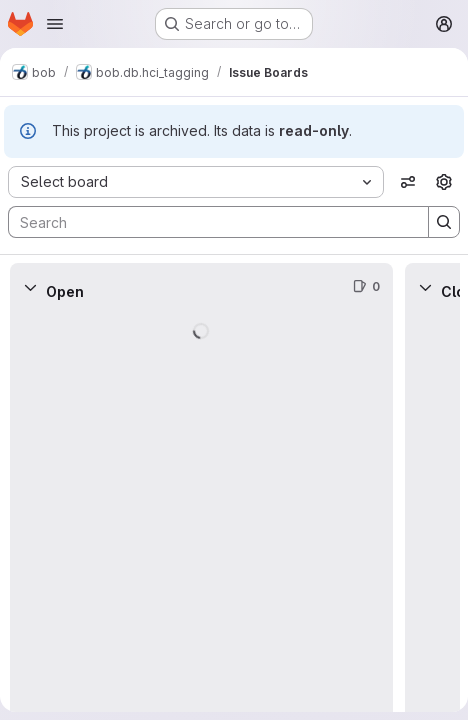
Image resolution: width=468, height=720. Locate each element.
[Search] (208, 222)
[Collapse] (30, 287)
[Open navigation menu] (55, 24)
